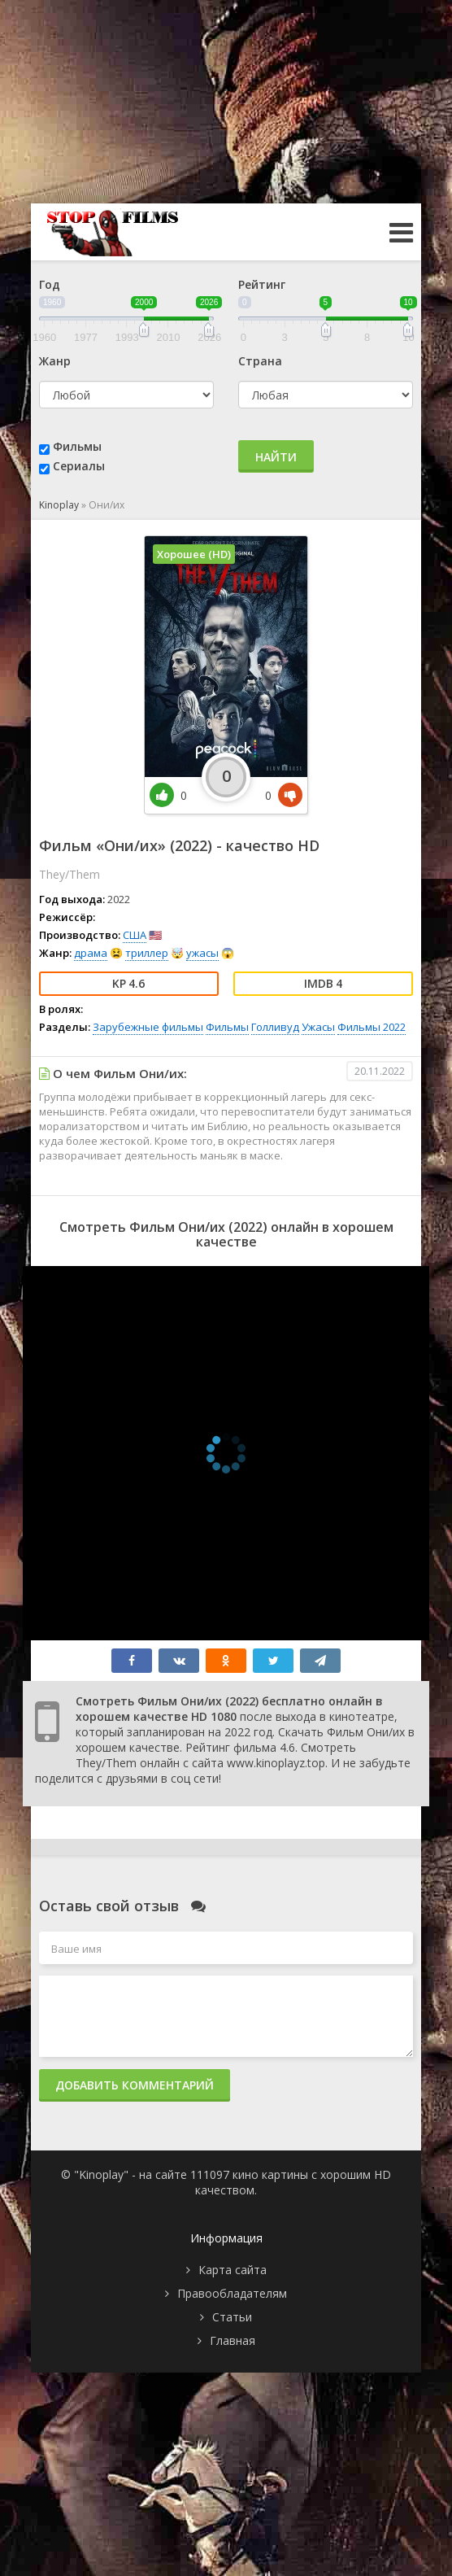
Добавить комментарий (134, 2085)
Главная (232, 2340)
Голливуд (275, 1026)
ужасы (202, 952)
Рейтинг (261, 284)
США (134, 935)
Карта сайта (232, 2269)
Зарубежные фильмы (148, 1026)
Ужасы (318, 1026)
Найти (276, 457)
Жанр (55, 361)
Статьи (232, 2317)
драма (90, 952)
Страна (260, 361)
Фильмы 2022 (371, 1026)
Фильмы (77, 446)
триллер (146, 952)
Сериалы (79, 466)
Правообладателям (232, 2293)
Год (49, 284)
